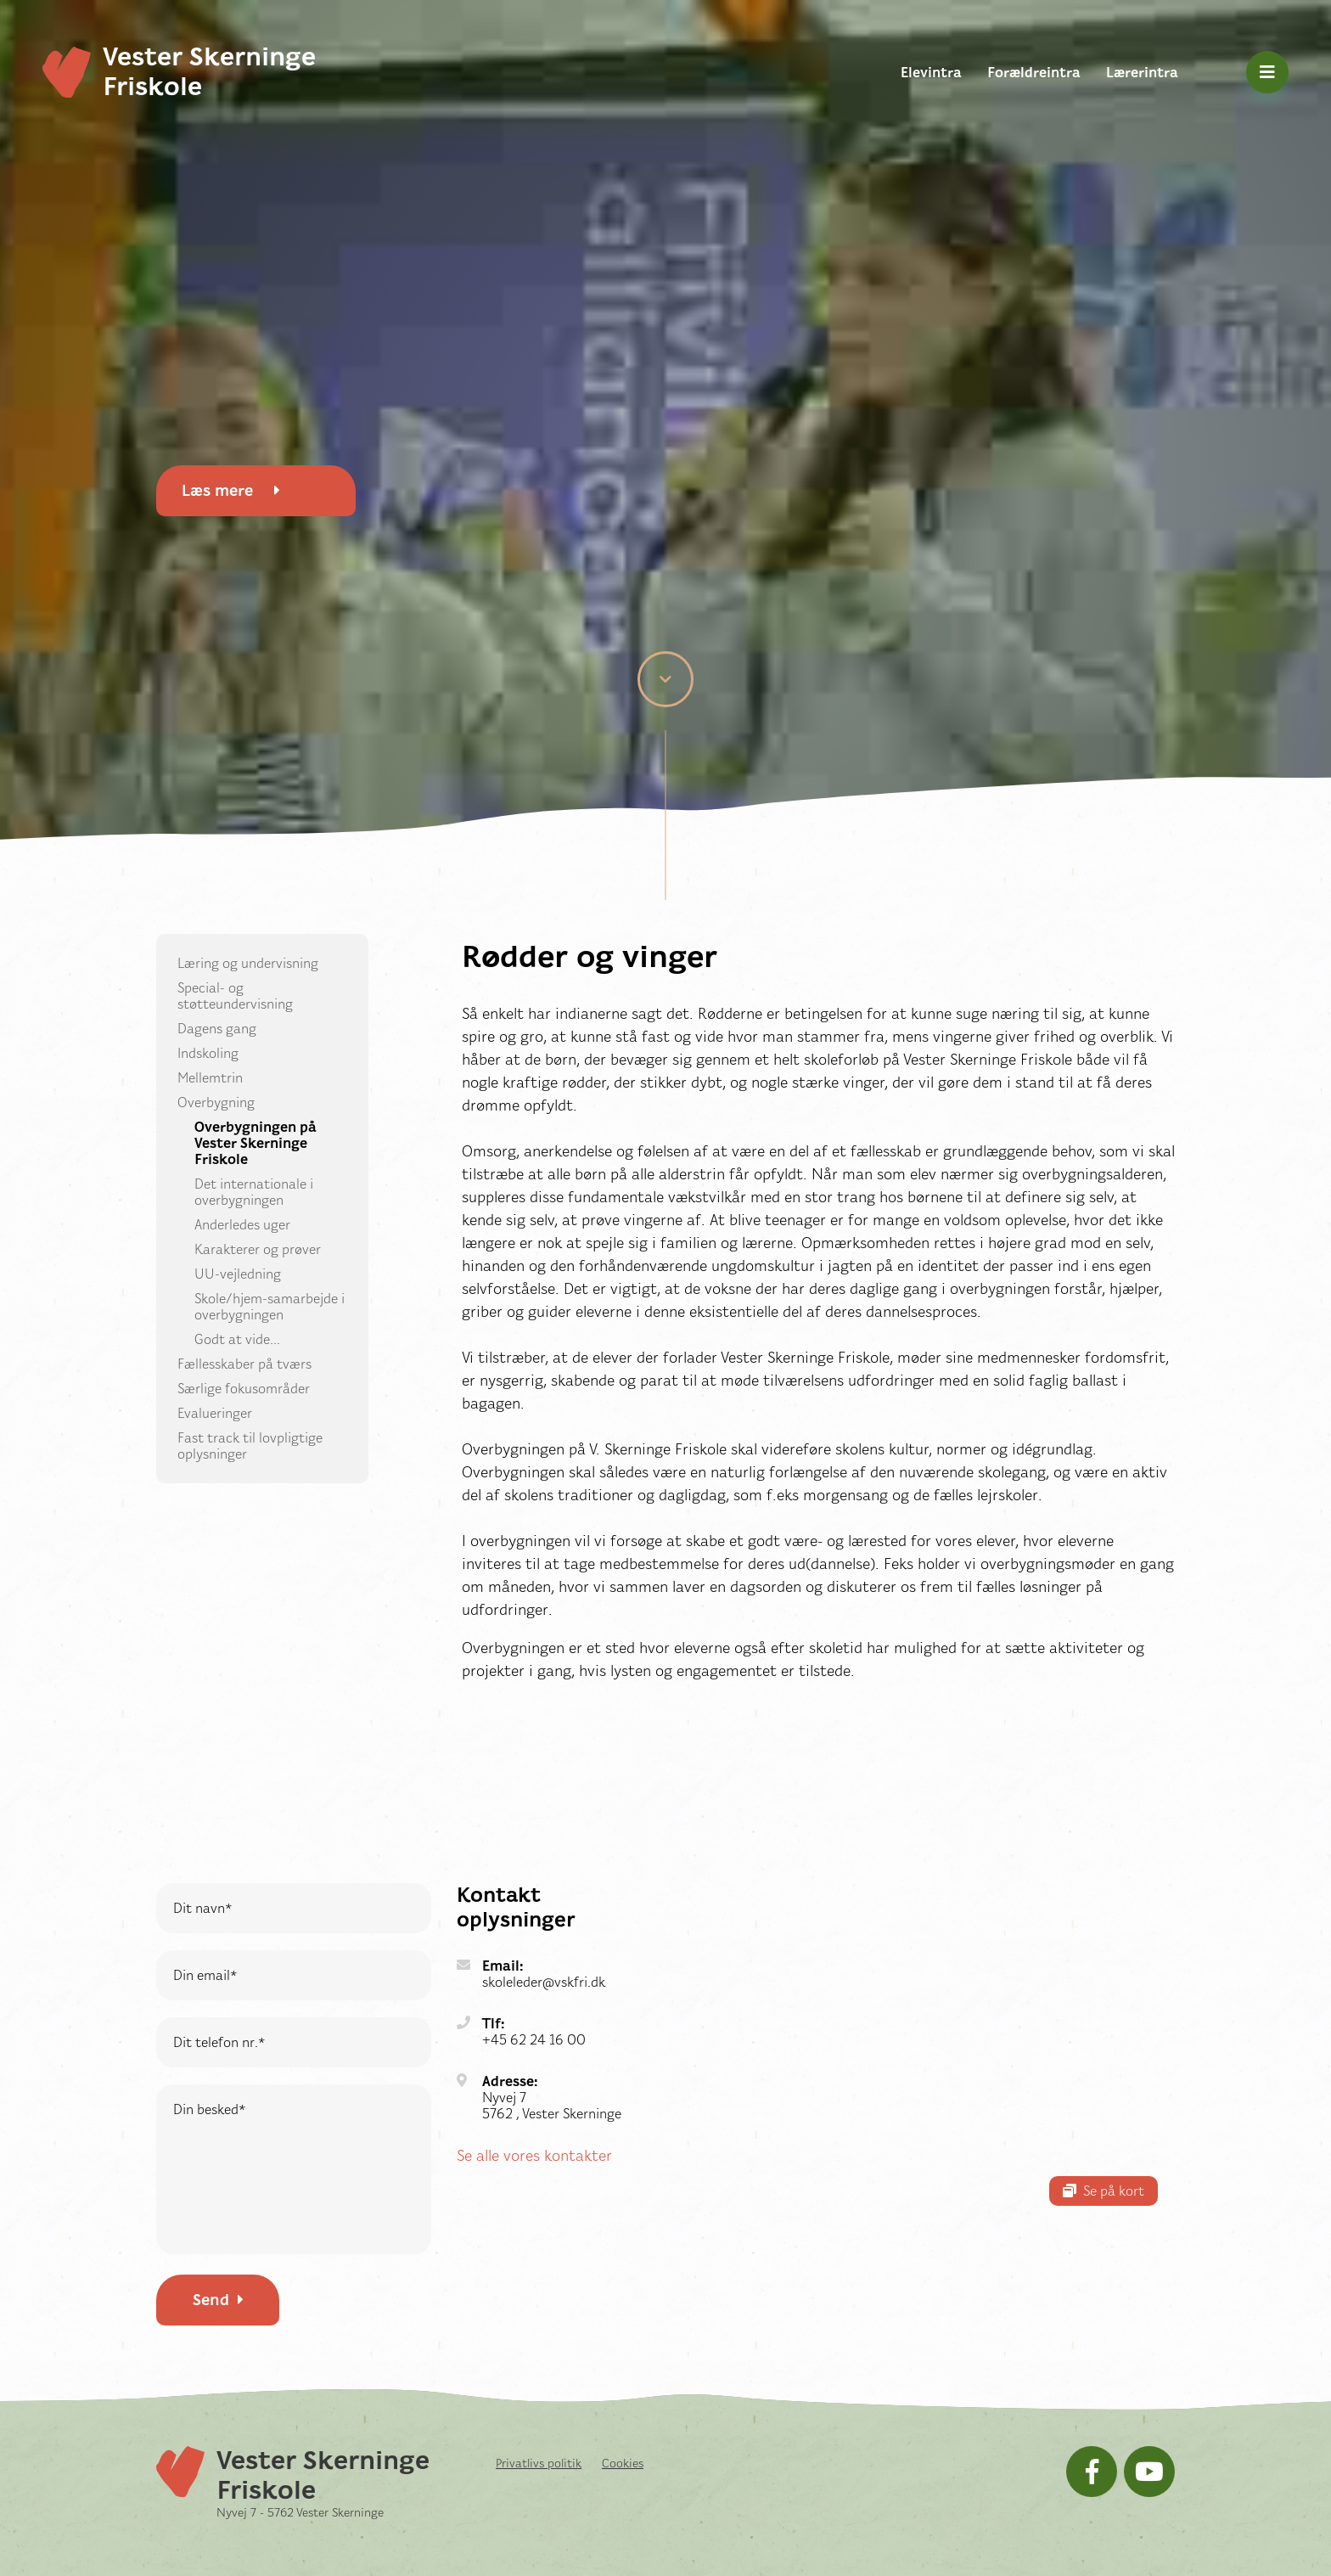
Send (218, 2300)
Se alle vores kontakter (534, 2155)
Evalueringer (214, 1413)
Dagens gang (216, 1029)
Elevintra (931, 73)
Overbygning (216, 1102)
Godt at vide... (237, 1339)
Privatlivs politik (538, 2463)
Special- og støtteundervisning (235, 996)
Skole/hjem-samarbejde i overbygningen (269, 1307)
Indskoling (208, 1053)
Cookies (622, 2463)
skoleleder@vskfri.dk (543, 1982)
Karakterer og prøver (257, 1249)
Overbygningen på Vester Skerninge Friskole (255, 1143)
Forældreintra (1034, 73)
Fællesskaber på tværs (244, 1364)
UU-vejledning (237, 1274)
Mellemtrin (210, 1078)
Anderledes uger (242, 1225)
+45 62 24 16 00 (534, 2040)
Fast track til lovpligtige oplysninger (250, 1446)
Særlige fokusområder (243, 1389)
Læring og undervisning (247, 963)
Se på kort (1103, 2191)
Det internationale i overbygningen (253, 1192)
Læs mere (231, 490)
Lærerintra (1142, 73)
